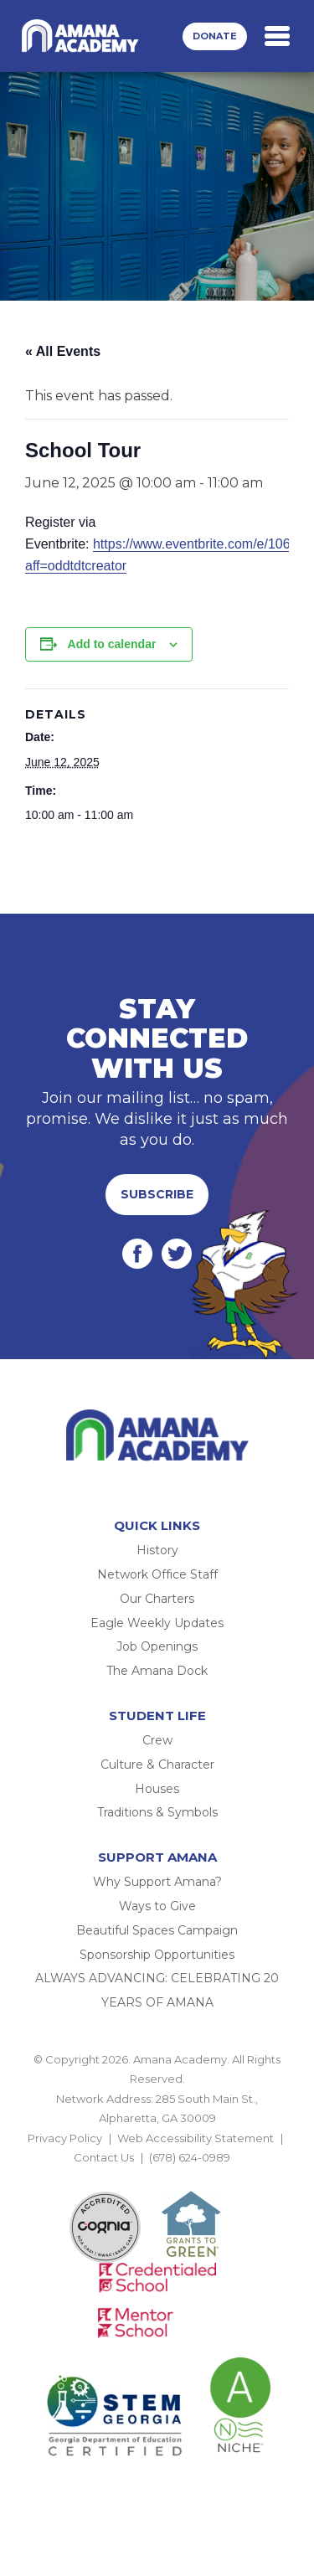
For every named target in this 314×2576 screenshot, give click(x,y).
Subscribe (157, 1194)
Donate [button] (215, 36)
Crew (157, 1740)
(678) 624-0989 (189, 2157)
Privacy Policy (65, 2138)
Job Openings (157, 1646)
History (157, 1550)
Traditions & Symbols (157, 1812)
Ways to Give (157, 1906)
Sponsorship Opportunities (157, 1954)
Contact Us (104, 2157)
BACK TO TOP (157, 2176)
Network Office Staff (157, 1574)
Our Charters (157, 1598)
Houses (157, 1788)
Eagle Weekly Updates (157, 1623)
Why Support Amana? (157, 1881)
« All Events (62, 351)
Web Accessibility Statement (195, 2138)
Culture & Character (157, 1764)
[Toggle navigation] (277, 36)
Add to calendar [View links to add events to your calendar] (112, 644)
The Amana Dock (157, 1670)
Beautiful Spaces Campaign (157, 1930)
